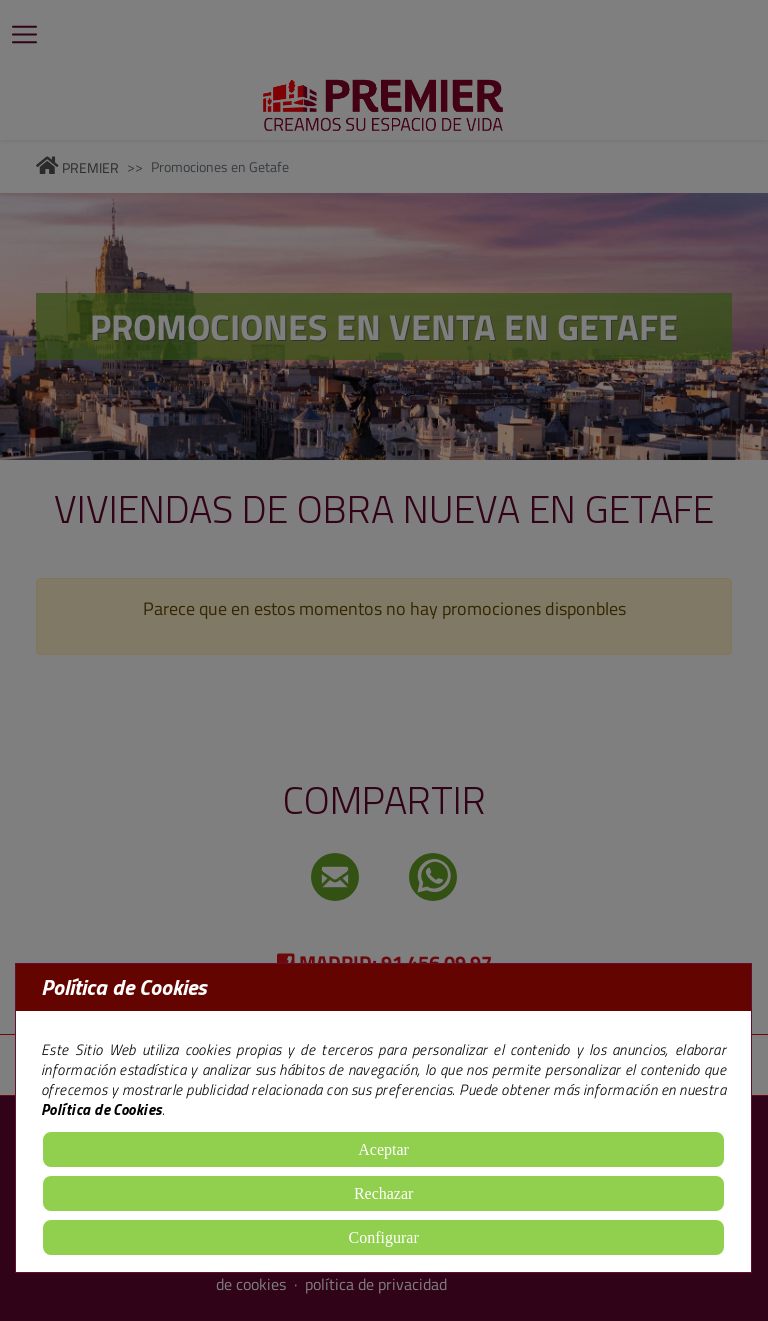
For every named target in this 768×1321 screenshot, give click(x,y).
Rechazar (384, 1193)
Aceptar (383, 1149)
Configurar (384, 1237)
